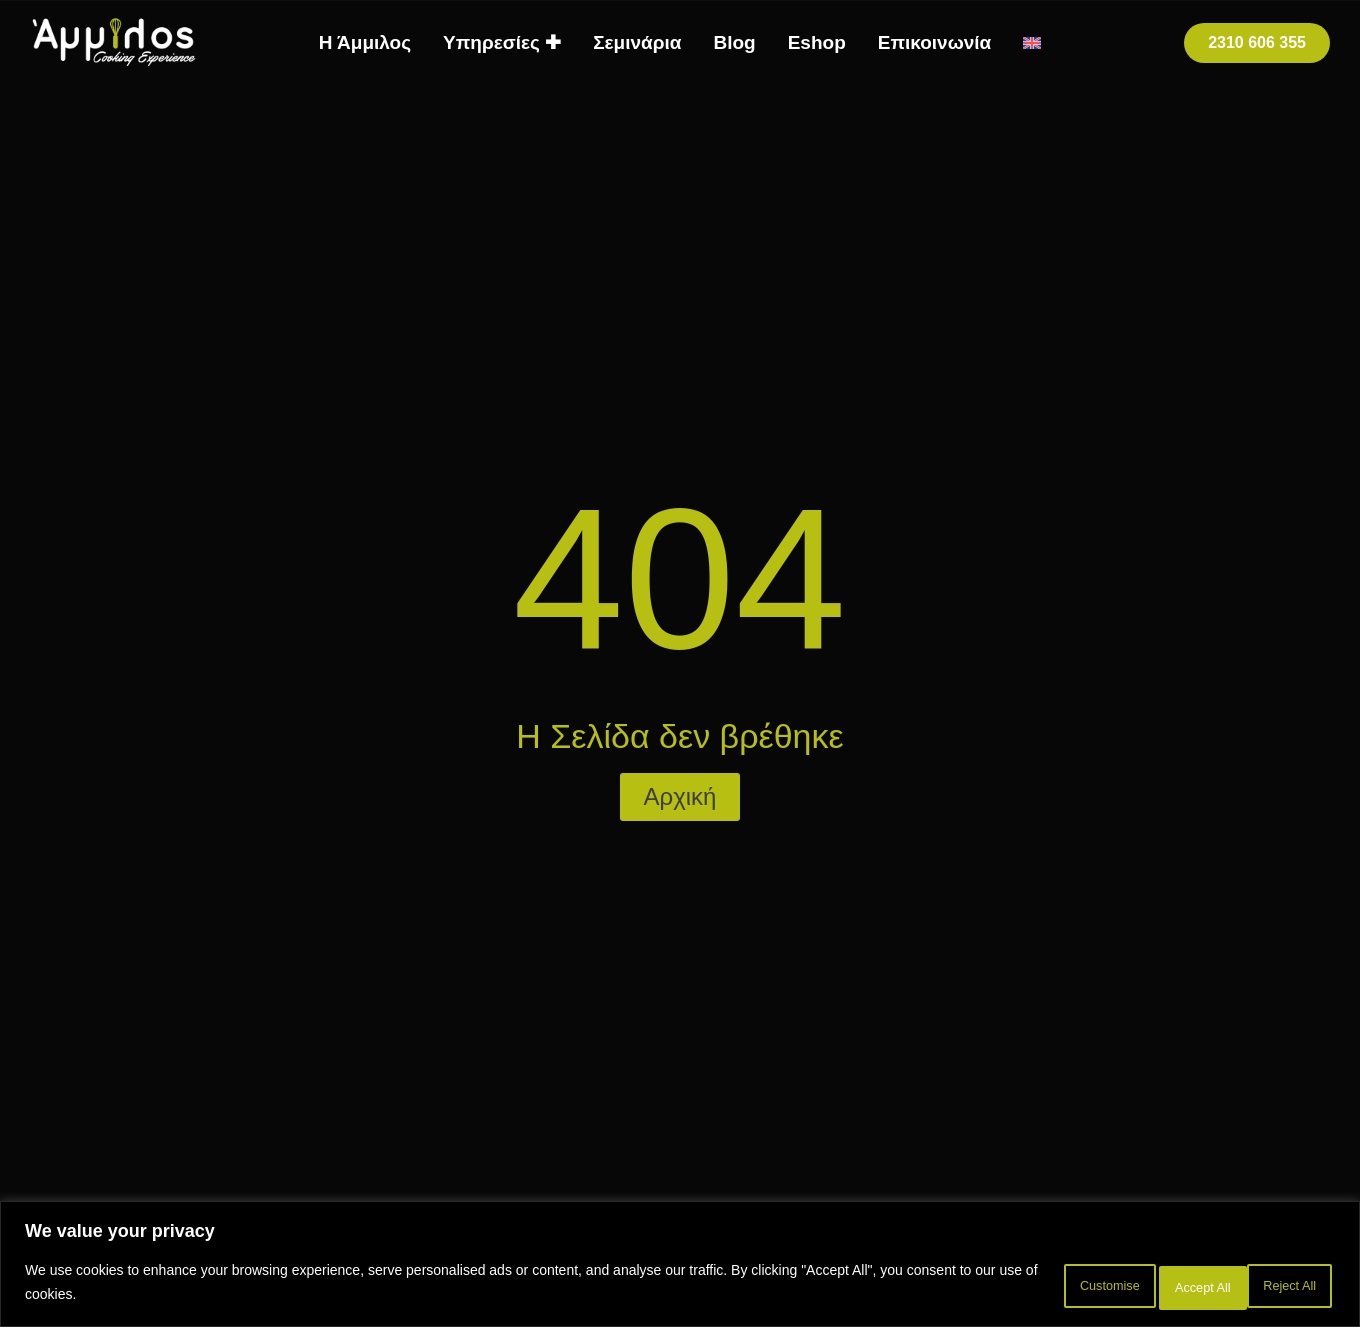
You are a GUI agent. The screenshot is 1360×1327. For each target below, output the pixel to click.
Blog (734, 42)
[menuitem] (1032, 43)
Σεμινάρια (637, 42)
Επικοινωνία (935, 42)
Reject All (1149, 1286)
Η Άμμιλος (365, 42)
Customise (1021, 1286)
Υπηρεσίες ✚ (502, 42)
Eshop (817, 42)
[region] (680, 1267)
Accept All (1275, 1286)
